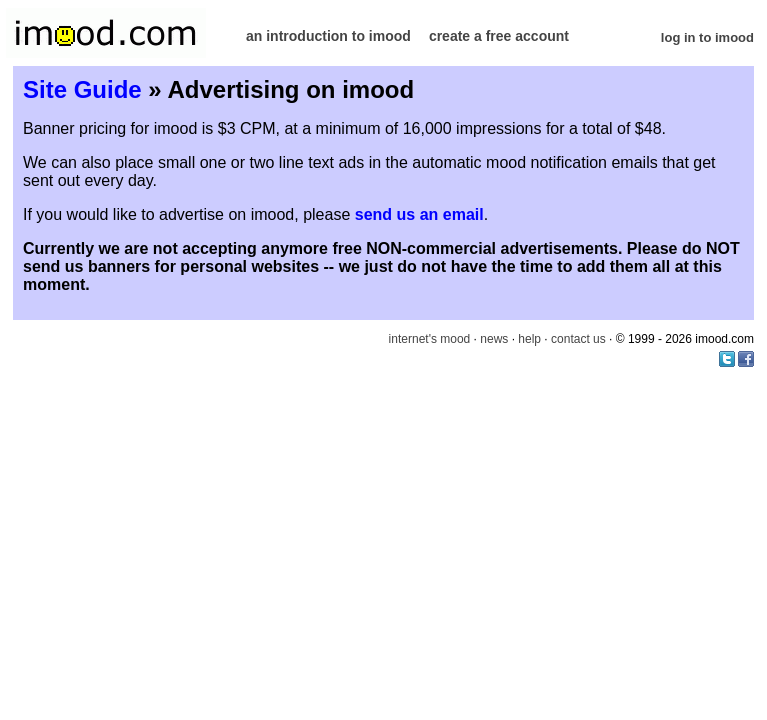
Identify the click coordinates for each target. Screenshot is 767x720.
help (529, 339)
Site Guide (82, 89)
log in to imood (707, 37)
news (494, 339)
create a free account (499, 36)
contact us (578, 339)
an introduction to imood (328, 36)
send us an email (419, 214)
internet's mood (430, 339)
